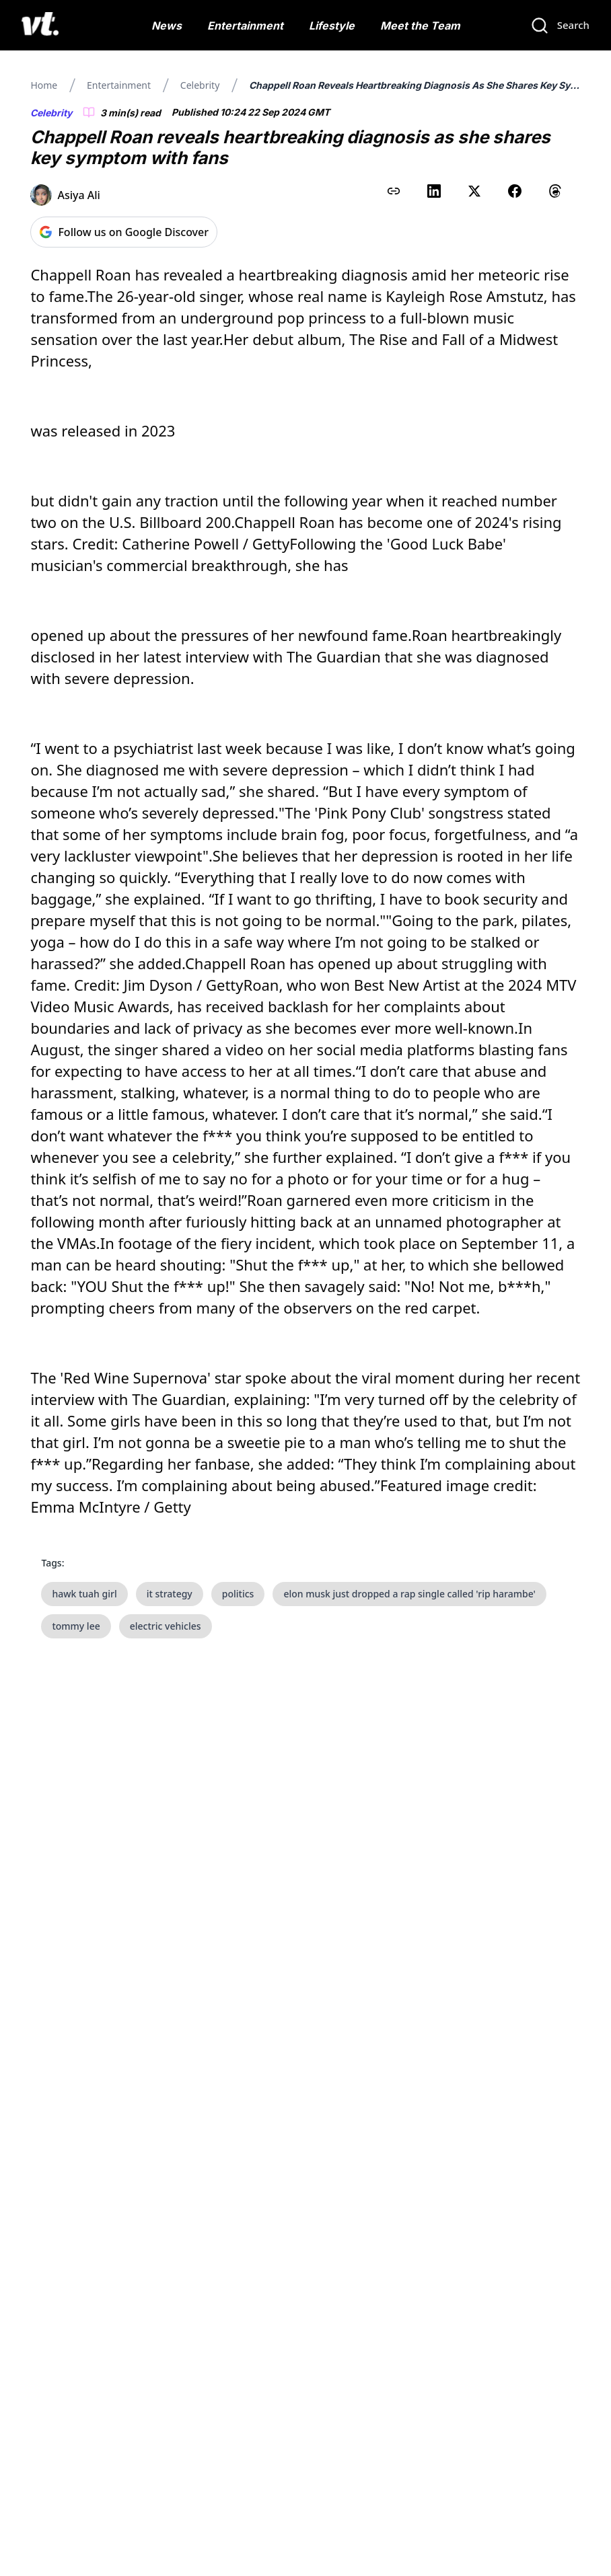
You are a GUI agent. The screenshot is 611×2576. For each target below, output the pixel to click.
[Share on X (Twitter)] (474, 191)
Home (43, 85)
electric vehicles (165, 1626)
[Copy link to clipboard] (393, 191)
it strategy (169, 1593)
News (166, 25)
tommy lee (76, 1626)
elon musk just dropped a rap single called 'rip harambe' (409, 1593)
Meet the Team (420, 25)
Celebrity (199, 85)
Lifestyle (332, 25)
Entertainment (245, 25)
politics (238, 1593)
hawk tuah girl (84, 1593)
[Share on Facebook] (515, 191)
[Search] (559, 25)
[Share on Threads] (555, 191)
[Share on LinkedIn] (434, 191)
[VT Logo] (40, 25)
